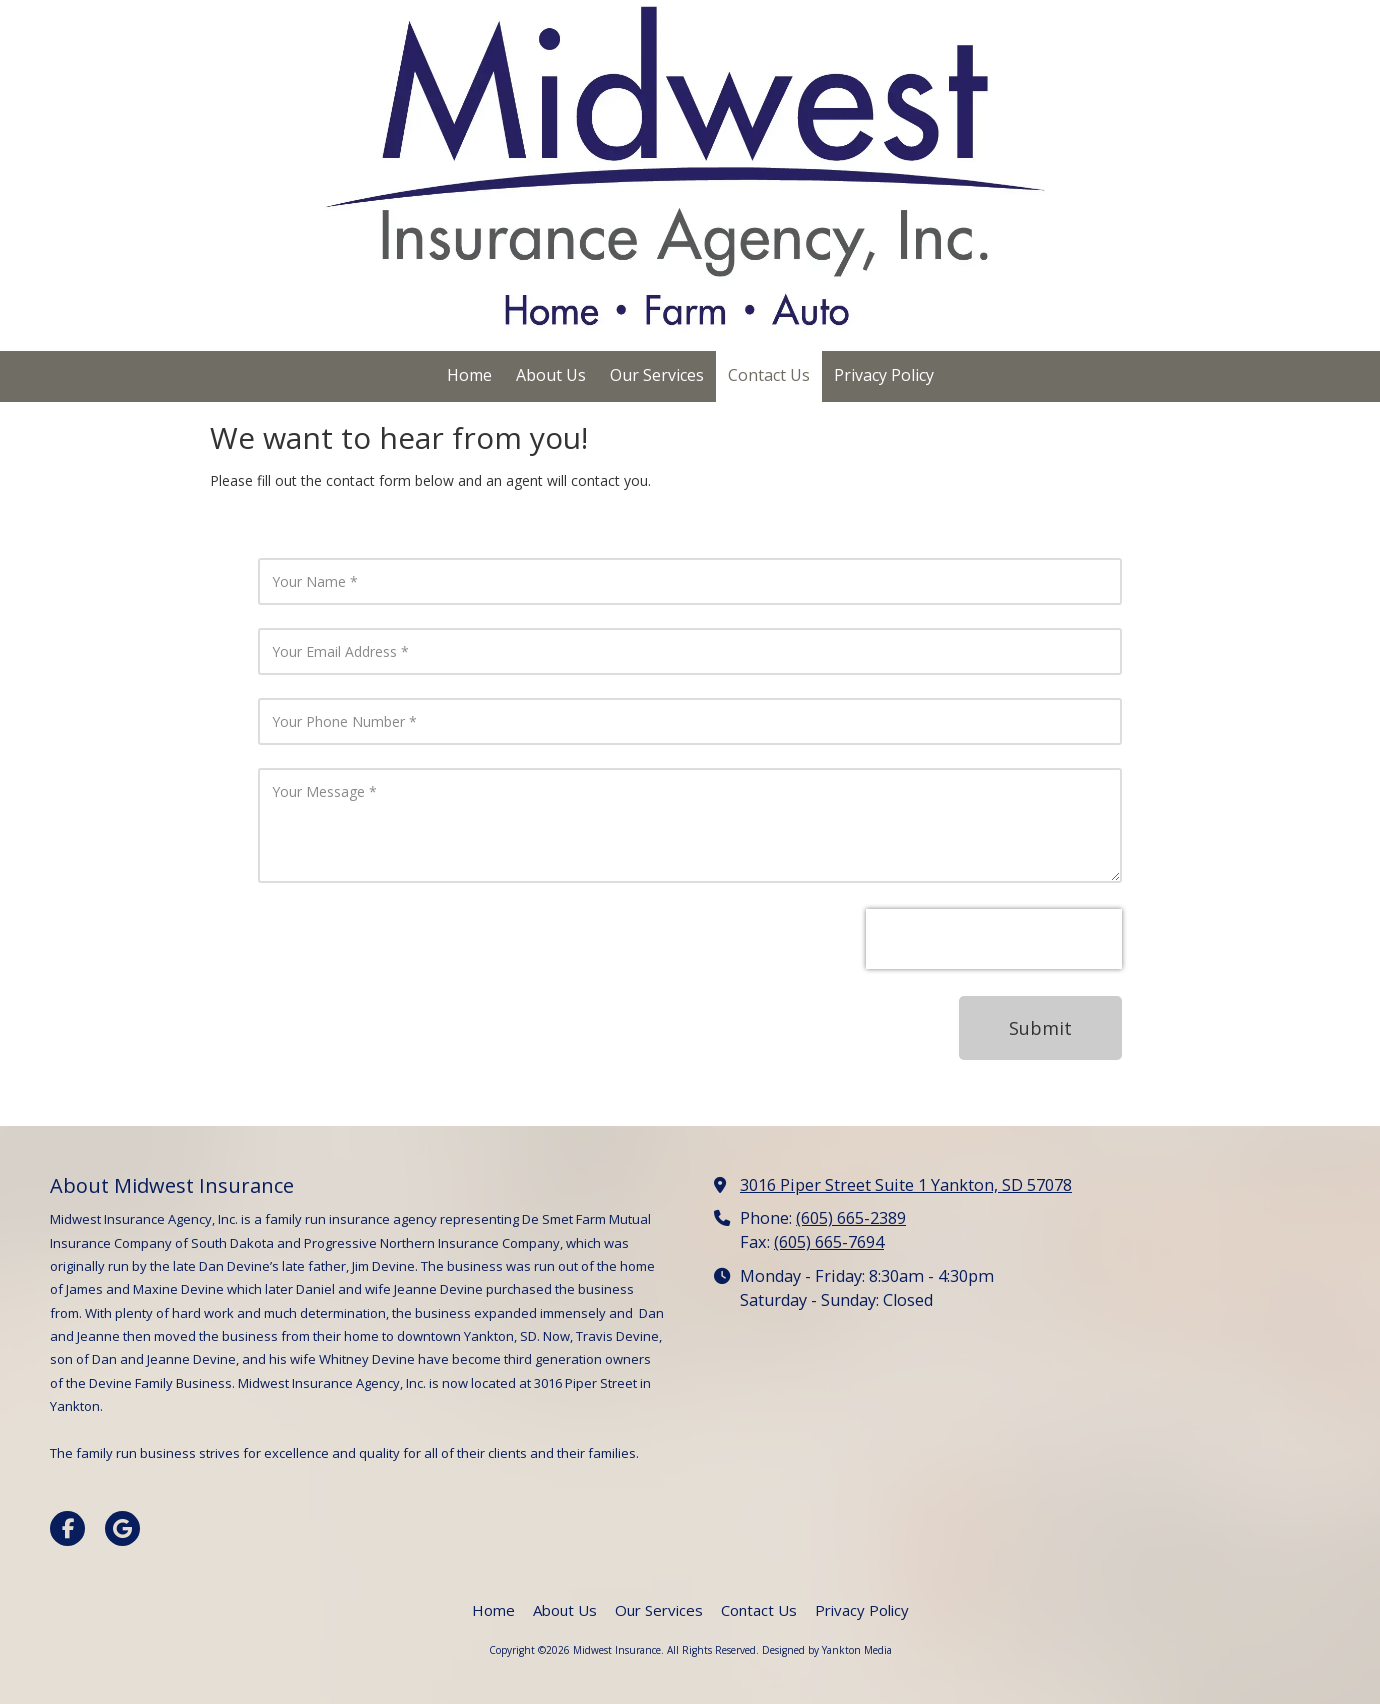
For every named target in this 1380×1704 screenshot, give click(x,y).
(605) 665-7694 (829, 1242)
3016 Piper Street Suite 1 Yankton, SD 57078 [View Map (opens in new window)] (906, 1185)
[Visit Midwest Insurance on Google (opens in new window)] (122, 1528)
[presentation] (994, 939)
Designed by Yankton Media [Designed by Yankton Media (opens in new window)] (827, 1650)
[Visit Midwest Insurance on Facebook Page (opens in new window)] (67, 1528)
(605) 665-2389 (851, 1218)
